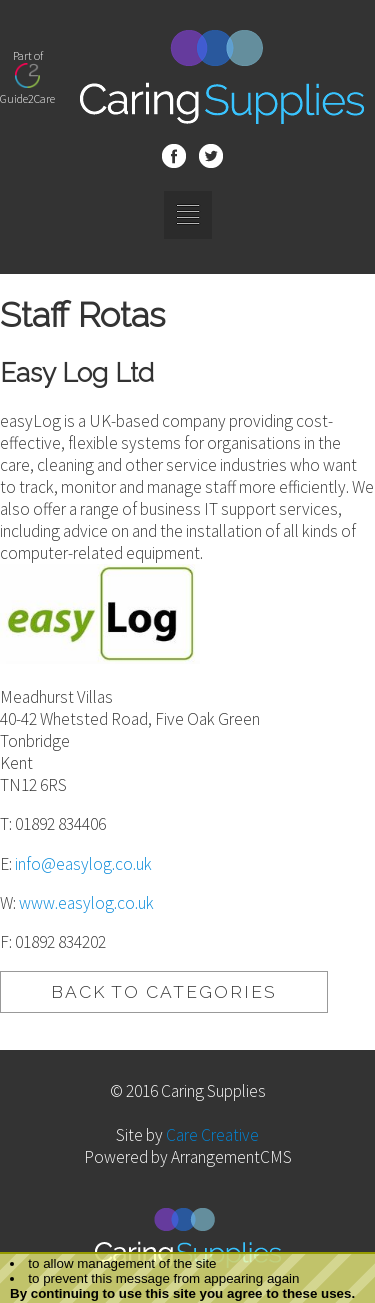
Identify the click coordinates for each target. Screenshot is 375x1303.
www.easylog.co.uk (86, 903)
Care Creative (212, 1135)
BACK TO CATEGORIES (164, 992)
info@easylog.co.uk (83, 864)
